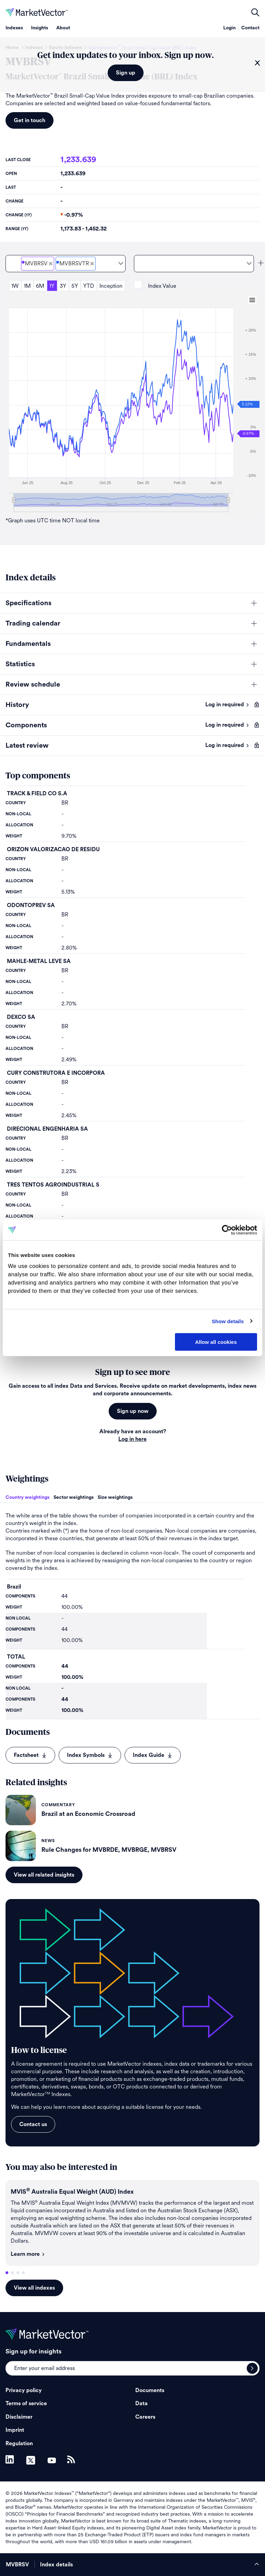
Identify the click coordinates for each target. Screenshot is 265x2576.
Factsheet (30, 1755)
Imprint (15, 2430)
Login (229, 28)
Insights (39, 28)
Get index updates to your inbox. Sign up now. (125, 55)
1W (15, 286)
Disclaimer (19, 2417)
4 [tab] (23, 2272)
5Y (74, 286)
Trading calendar (33, 623)
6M (40, 286)
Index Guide (153, 1755)
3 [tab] (18, 2272)
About (63, 28)
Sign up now (132, 1411)
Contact (250, 28)
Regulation (19, 2443)
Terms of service (26, 2403)
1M (27, 286)
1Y (52, 286)
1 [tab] (7, 2272)
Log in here (132, 1439)
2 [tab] (12, 2272)
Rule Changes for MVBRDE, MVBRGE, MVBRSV (108, 1850)
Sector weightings (73, 1497)
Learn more (28, 2254)
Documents (149, 2390)
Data (141, 2403)
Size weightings (115, 1497)
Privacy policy (24, 2390)
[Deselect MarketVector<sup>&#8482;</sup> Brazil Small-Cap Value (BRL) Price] (50, 263)
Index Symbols (90, 1755)
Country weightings (27, 1497)
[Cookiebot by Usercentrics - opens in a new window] (227, 1230)
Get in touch (29, 120)
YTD (88, 286)
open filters (255, 12)
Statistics (20, 664)
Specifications (28, 603)
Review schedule (33, 684)
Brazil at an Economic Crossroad (88, 1814)
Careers (145, 2417)
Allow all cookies (216, 1342)
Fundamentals (28, 643)
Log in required (227, 704)
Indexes (14, 28)
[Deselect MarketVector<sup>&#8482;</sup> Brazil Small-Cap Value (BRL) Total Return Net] (92, 263)
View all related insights (44, 1875)
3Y (63, 286)
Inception (110, 286)
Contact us (33, 2124)
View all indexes (34, 2288)
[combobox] (66, 263)
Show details (228, 1321)
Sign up (125, 73)
